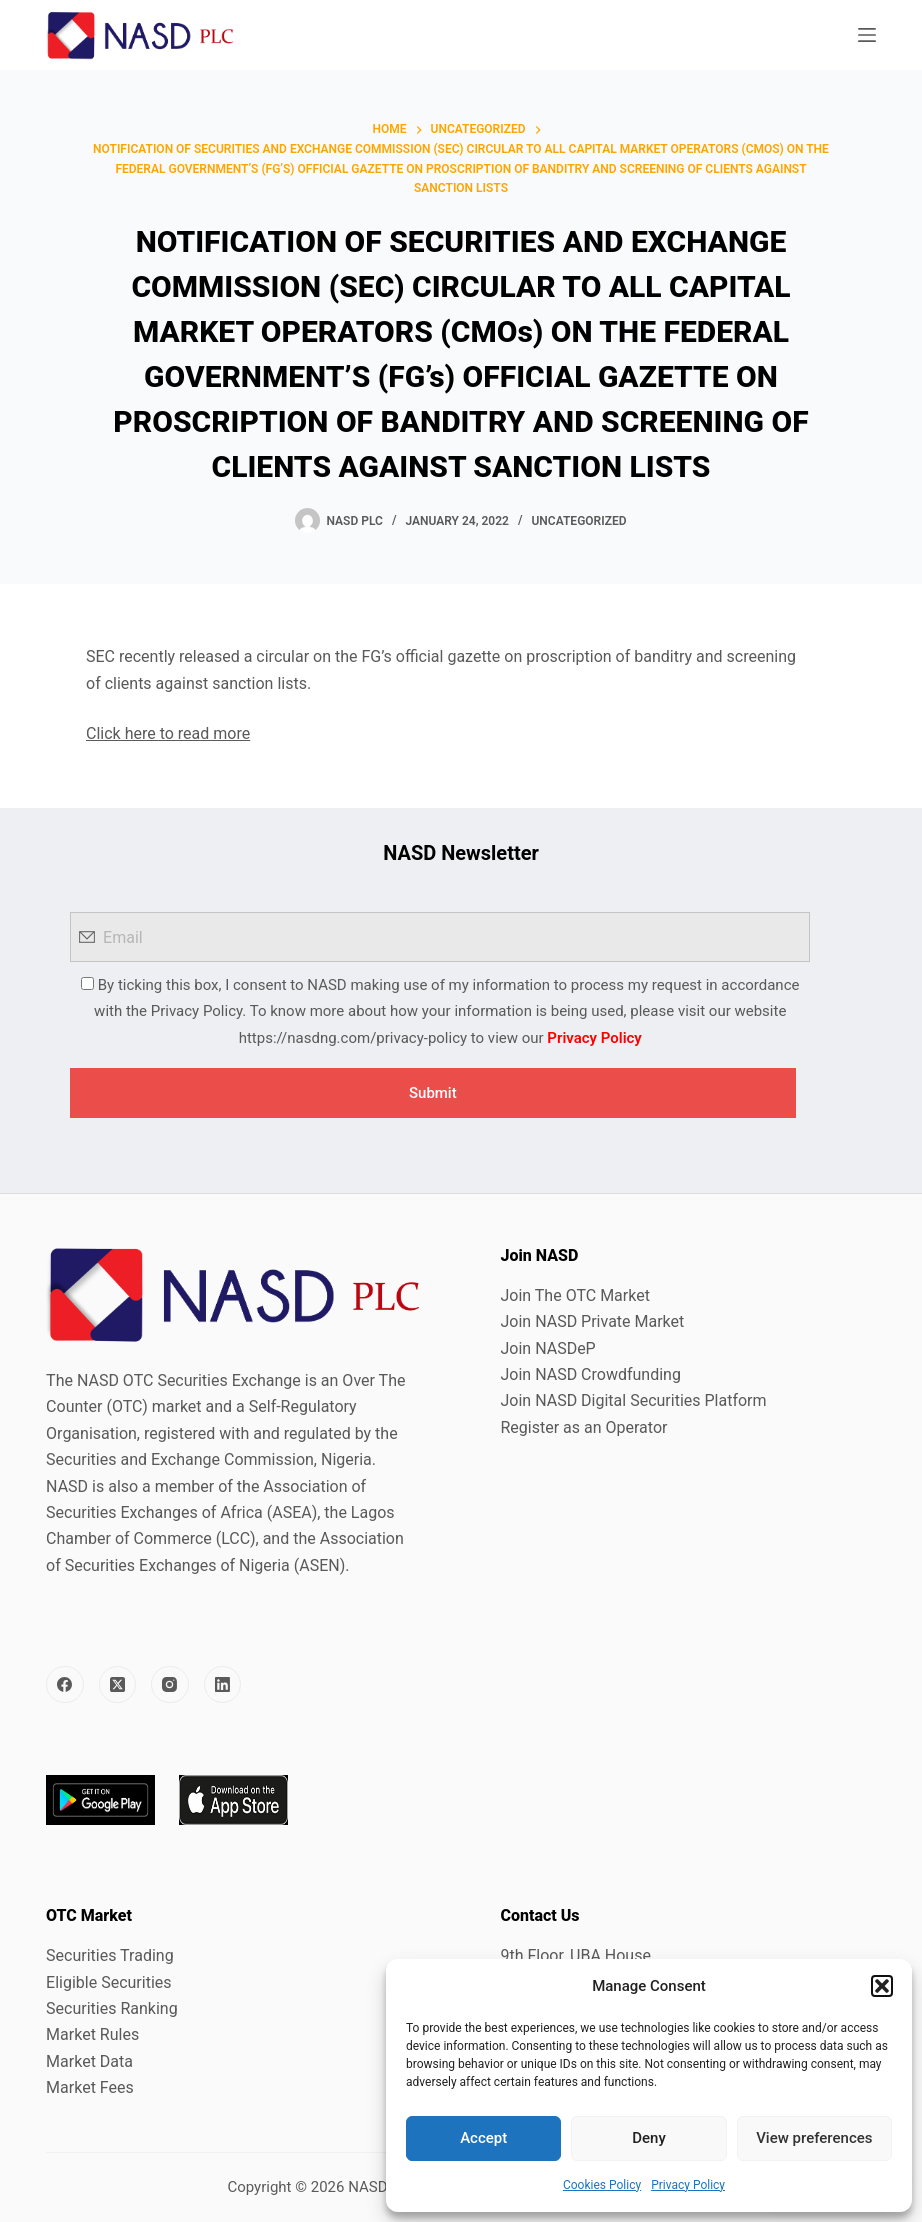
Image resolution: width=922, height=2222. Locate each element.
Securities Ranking (112, 2008)
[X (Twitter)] (118, 1685)
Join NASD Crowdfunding (590, 1374)
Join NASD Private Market (592, 1321)
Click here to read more (168, 733)
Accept (483, 2138)
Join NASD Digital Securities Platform (633, 1400)
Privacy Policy (688, 2185)
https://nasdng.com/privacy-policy (353, 1038)
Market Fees (90, 2087)
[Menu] (867, 35)
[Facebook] (65, 1685)
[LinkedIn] (223, 1685)
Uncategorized (578, 521)
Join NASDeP (547, 1348)
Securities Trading (110, 1955)
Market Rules (92, 2034)
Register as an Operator (583, 1427)
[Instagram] (170, 1685)
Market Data (89, 2061)
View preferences (814, 2138)
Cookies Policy (602, 2185)
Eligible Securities (108, 1982)
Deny (649, 2138)
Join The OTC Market (574, 1295)
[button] (882, 1986)
